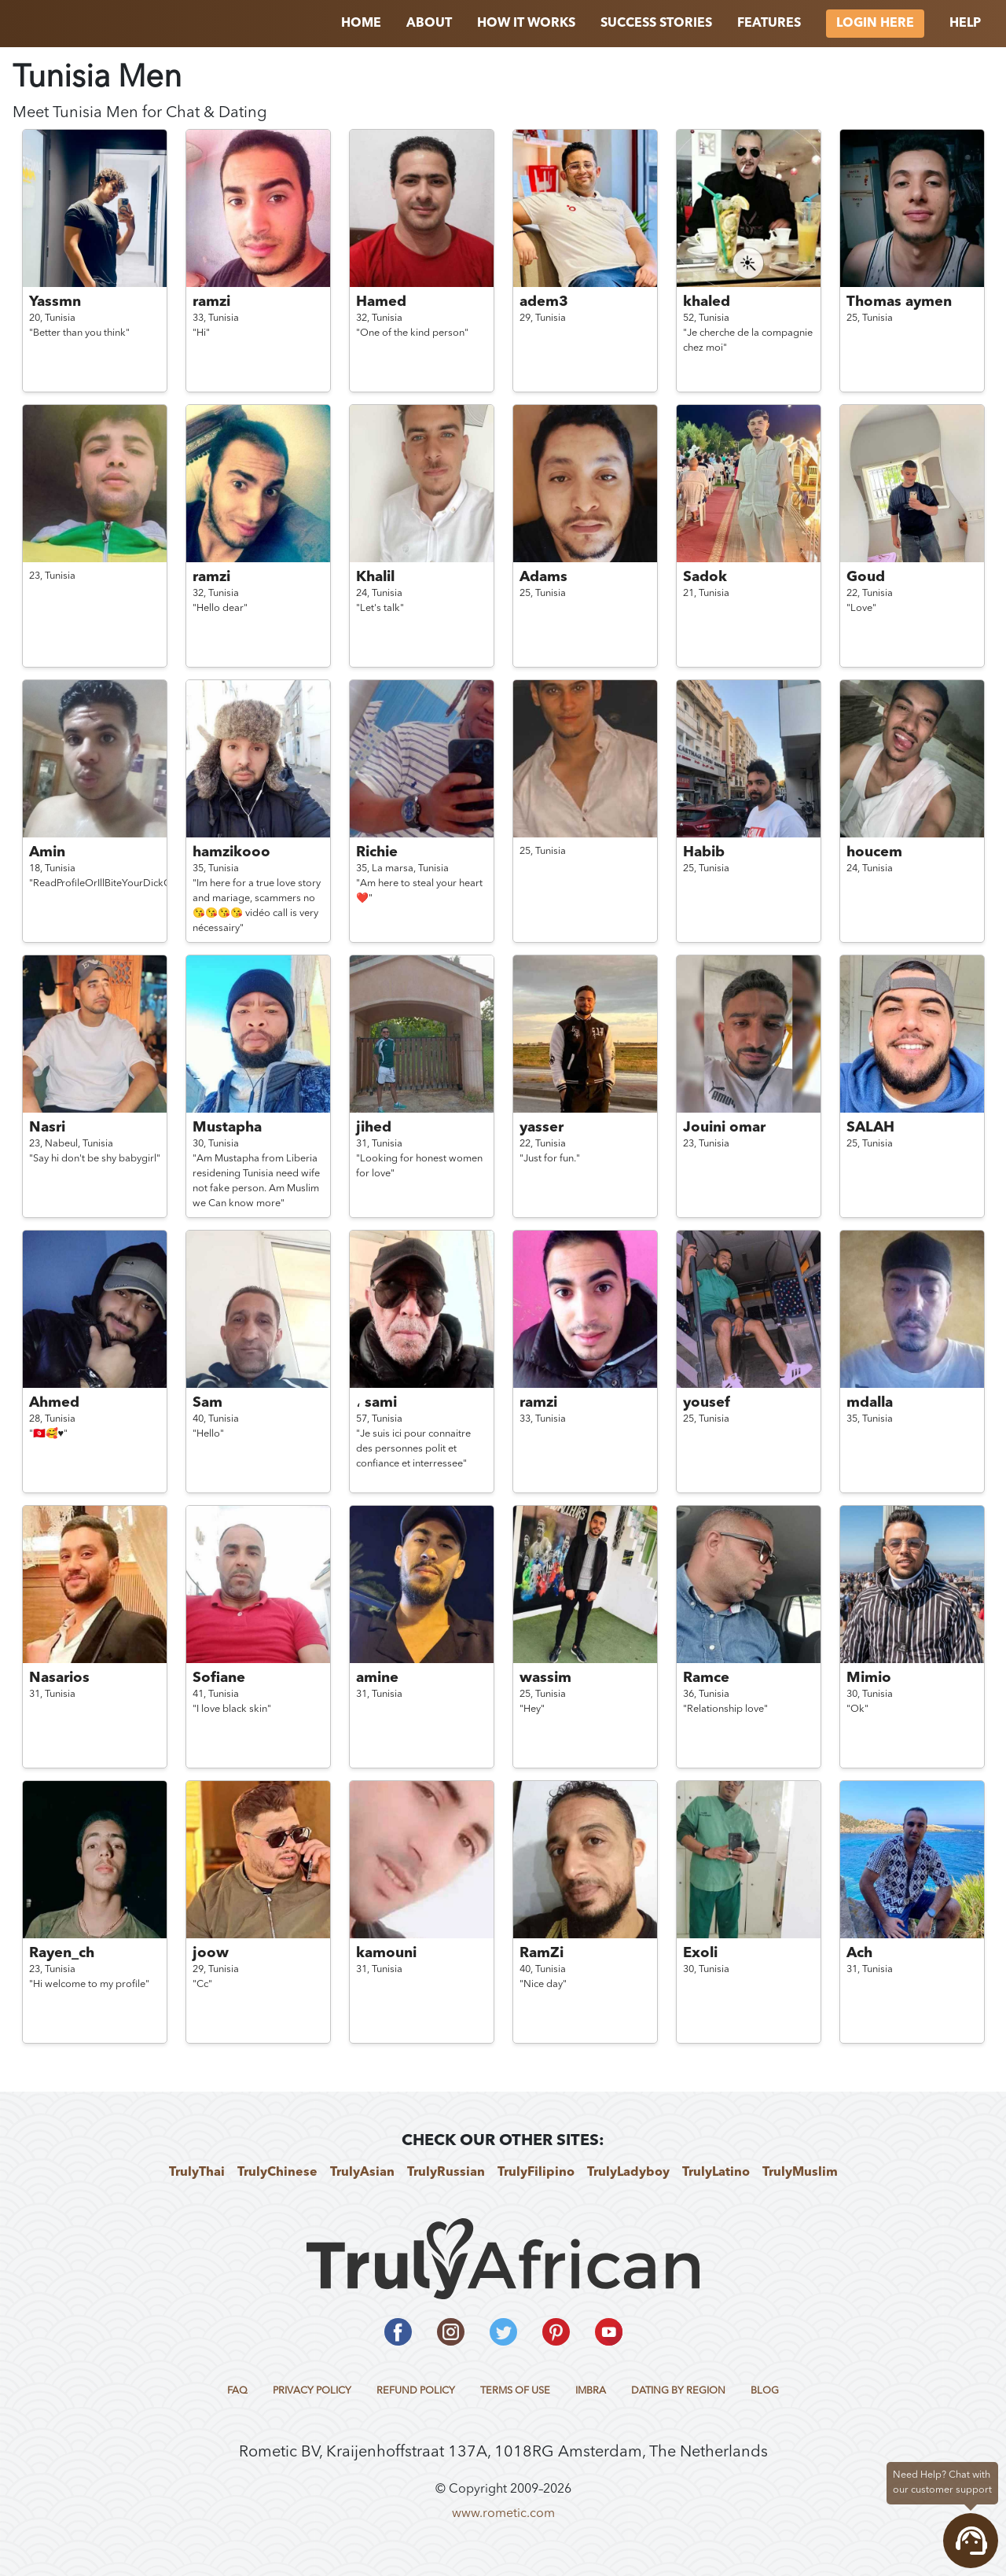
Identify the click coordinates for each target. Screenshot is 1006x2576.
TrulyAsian (362, 2172)
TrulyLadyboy (628, 2172)
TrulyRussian (446, 2172)
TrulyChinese (277, 2172)
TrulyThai (197, 2172)
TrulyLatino (716, 2172)
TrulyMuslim (800, 2172)
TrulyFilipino (536, 2172)
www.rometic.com (503, 2514)
